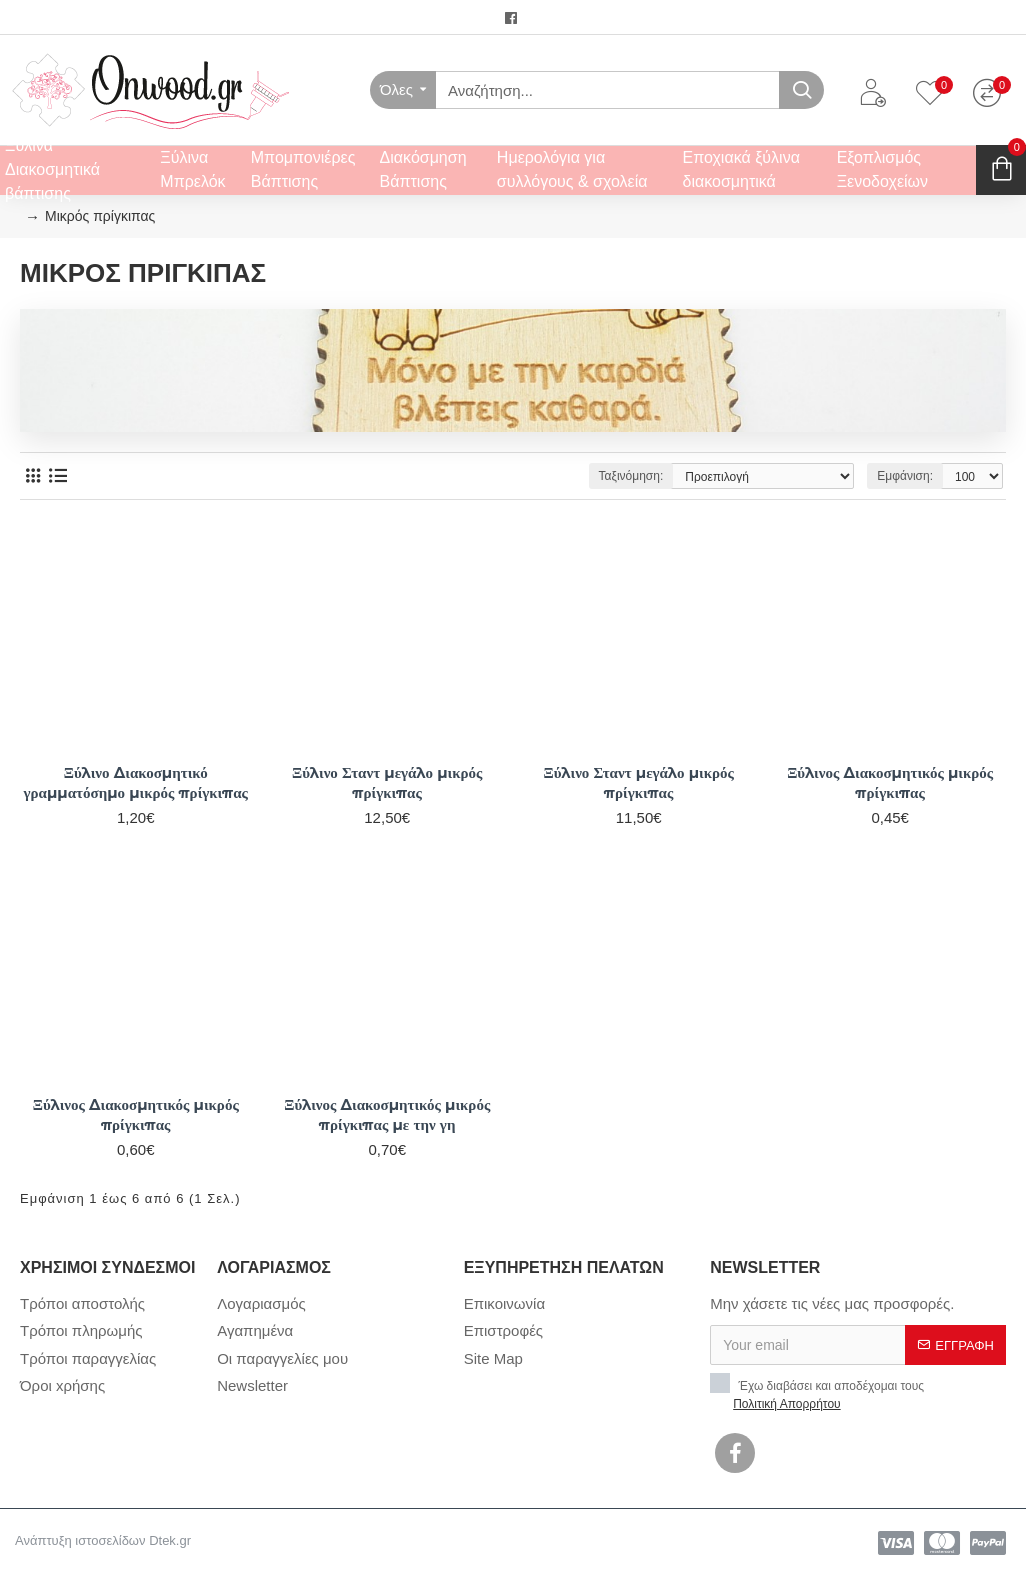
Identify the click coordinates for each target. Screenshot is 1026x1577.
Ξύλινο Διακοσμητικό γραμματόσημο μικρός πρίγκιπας (136, 782)
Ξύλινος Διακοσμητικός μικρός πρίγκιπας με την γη (387, 1114)
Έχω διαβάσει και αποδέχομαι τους (817, 1393)
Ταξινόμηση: (631, 476)
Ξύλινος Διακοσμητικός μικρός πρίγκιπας (890, 782)
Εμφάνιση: (905, 476)
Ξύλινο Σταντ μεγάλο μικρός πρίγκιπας (387, 782)
